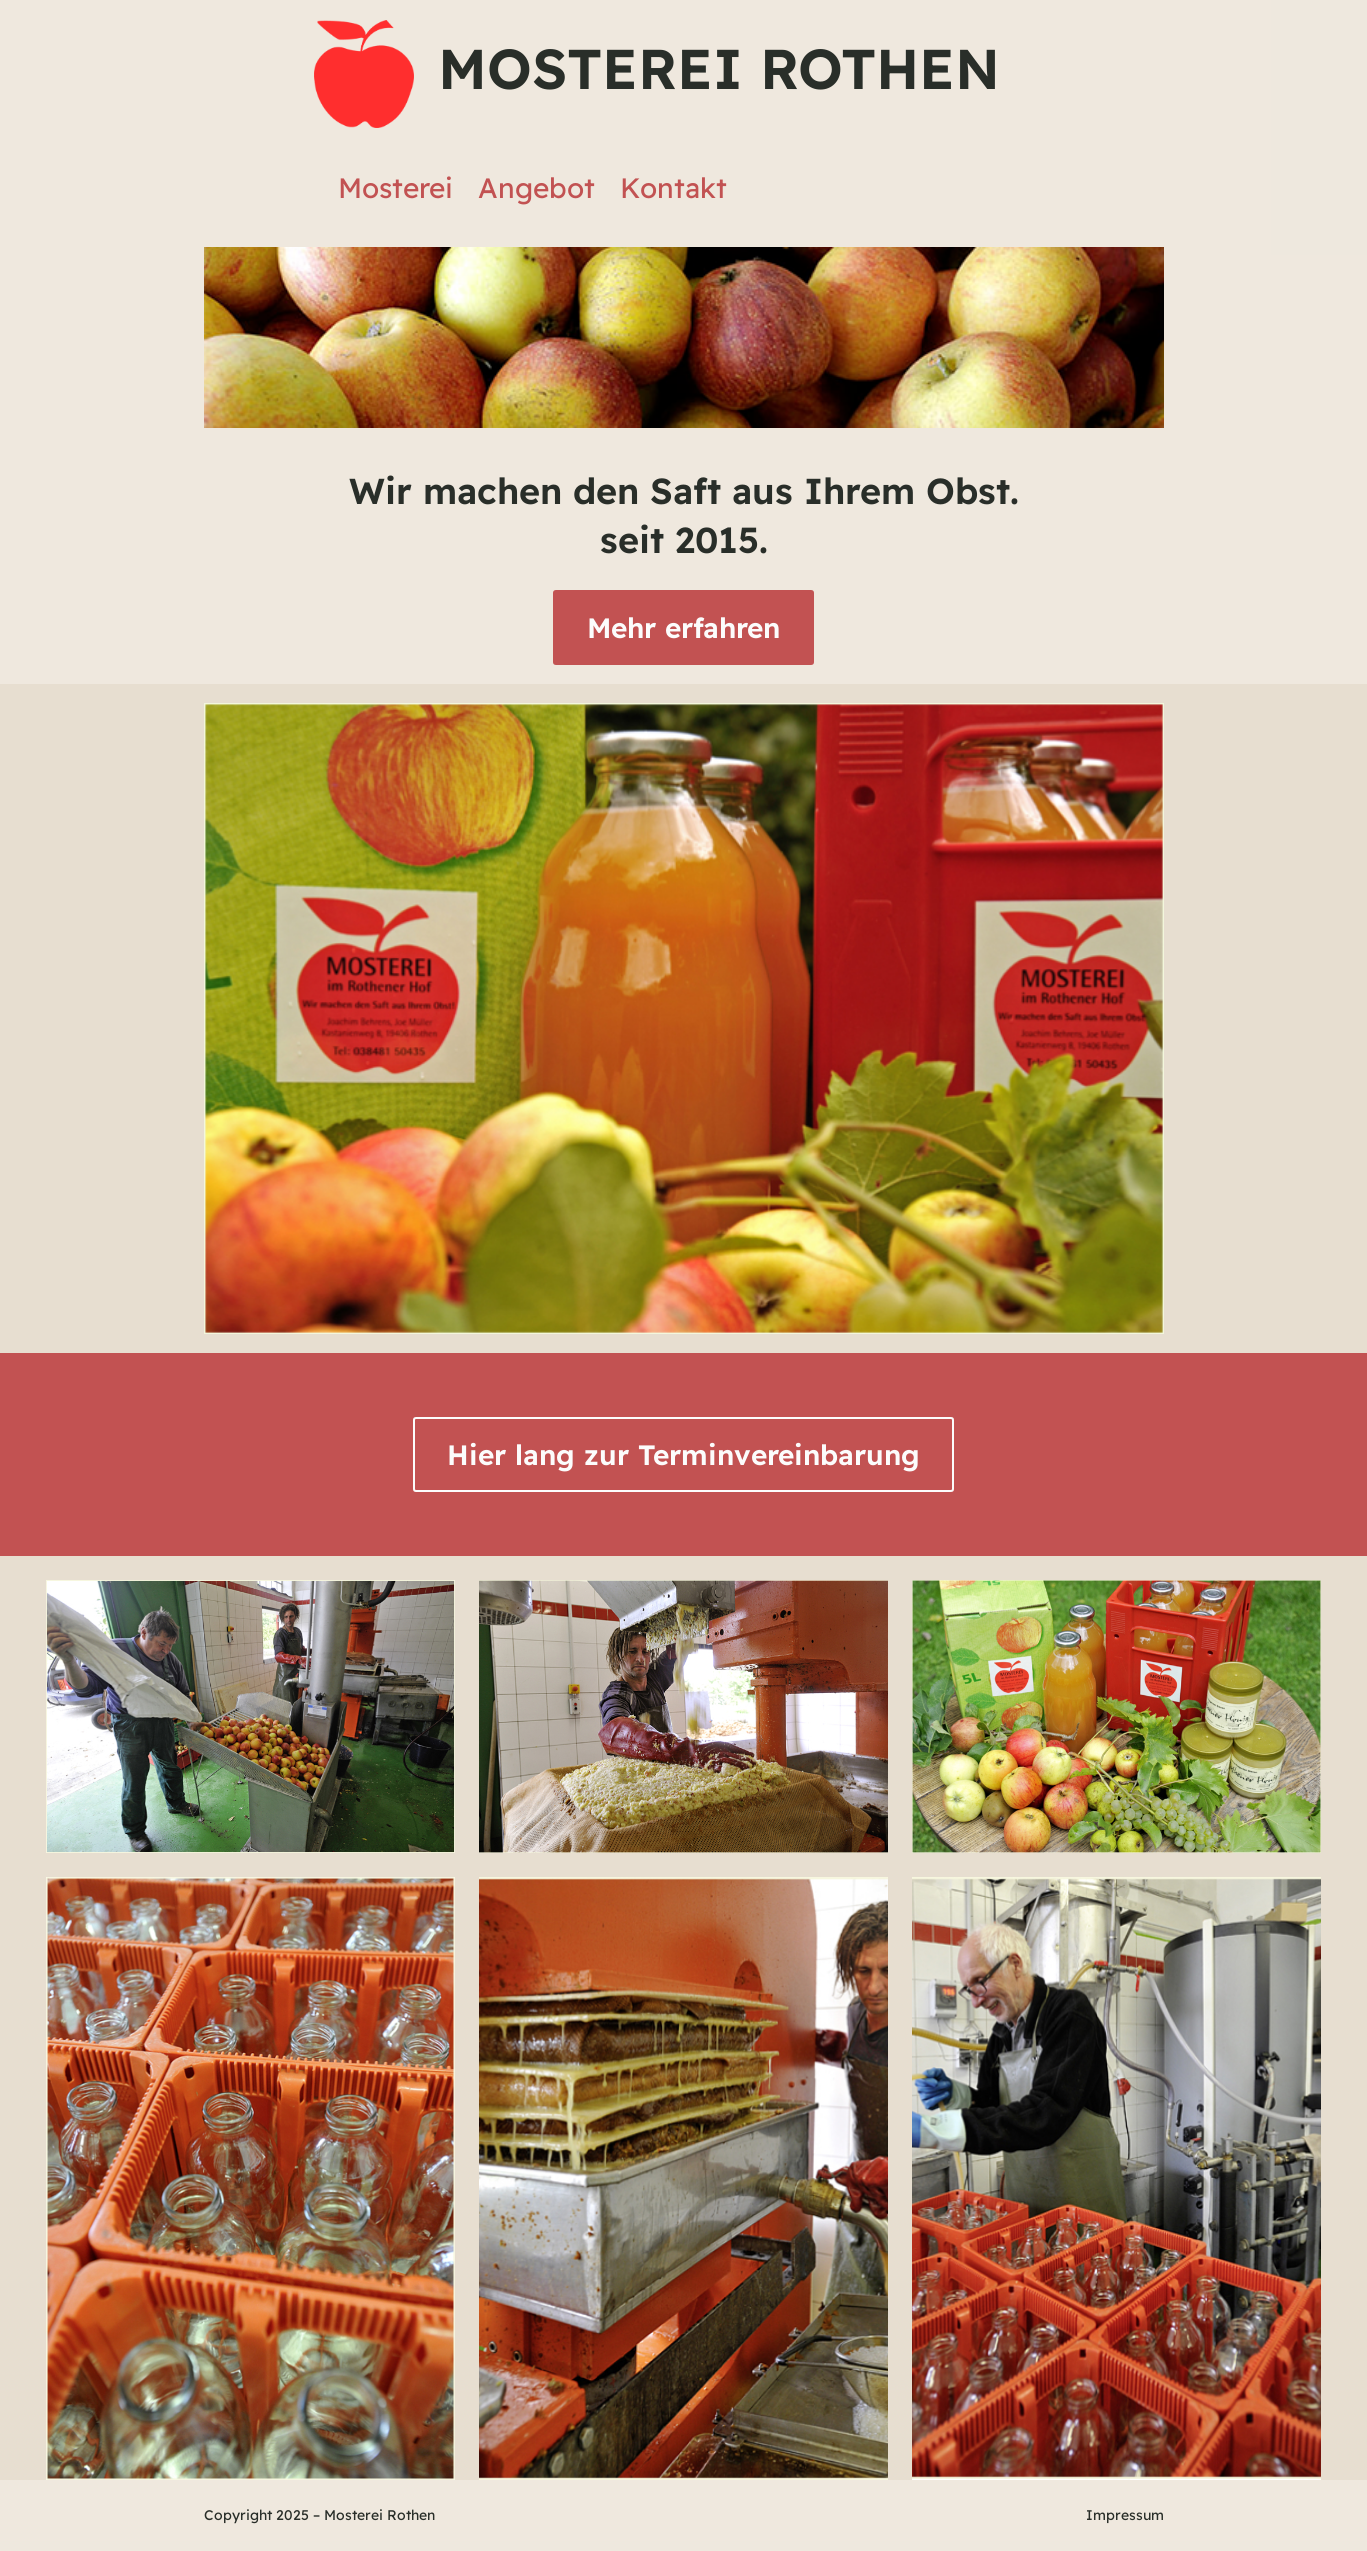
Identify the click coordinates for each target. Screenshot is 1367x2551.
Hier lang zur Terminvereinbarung (683, 1454)
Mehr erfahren (683, 627)
